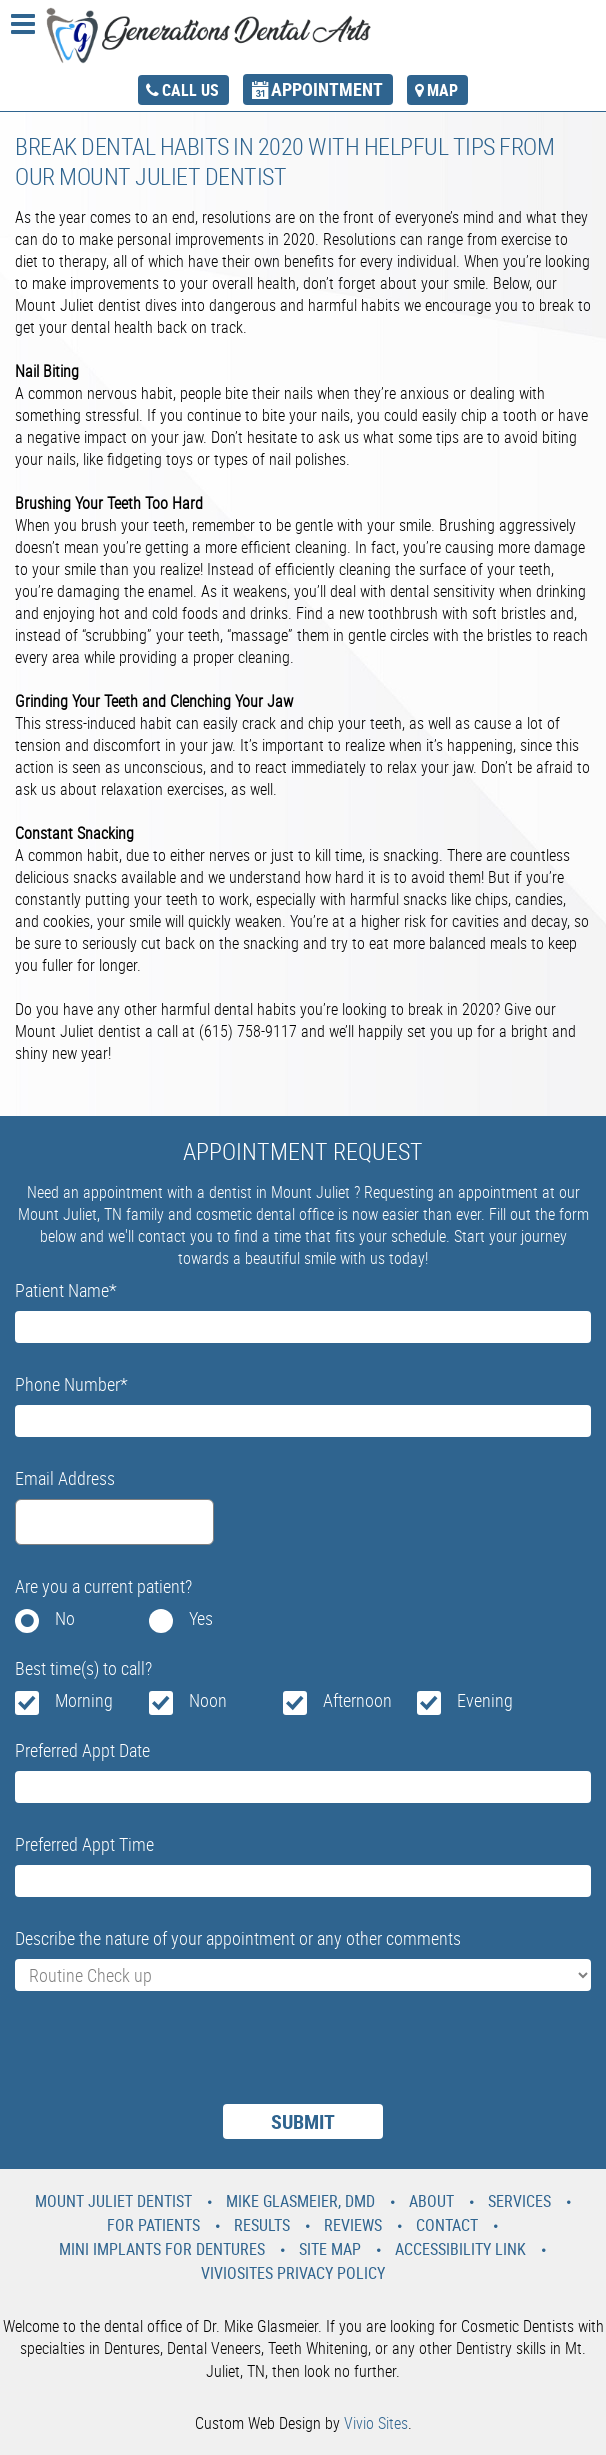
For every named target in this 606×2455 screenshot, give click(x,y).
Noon (208, 1700)
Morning (84, 1700)
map (442, 90)
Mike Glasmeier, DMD (300, 2201)
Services (519, 2201)
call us (190, 90)
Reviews (353, 2225)
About (431, 2201)
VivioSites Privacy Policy (293, 2273)
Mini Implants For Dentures (162, 2249)
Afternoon (357, 1700)
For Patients (153, 2225)
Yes (201, 1618)
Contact (447, 2225)
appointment (327, 89)
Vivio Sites (376, 2423)
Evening (485, 1700)
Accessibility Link (460, 2249)
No (65, 1618)
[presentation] (167, 2060)
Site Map (330, 2249)
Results (262, 2225)
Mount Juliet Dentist (113, 2201)
